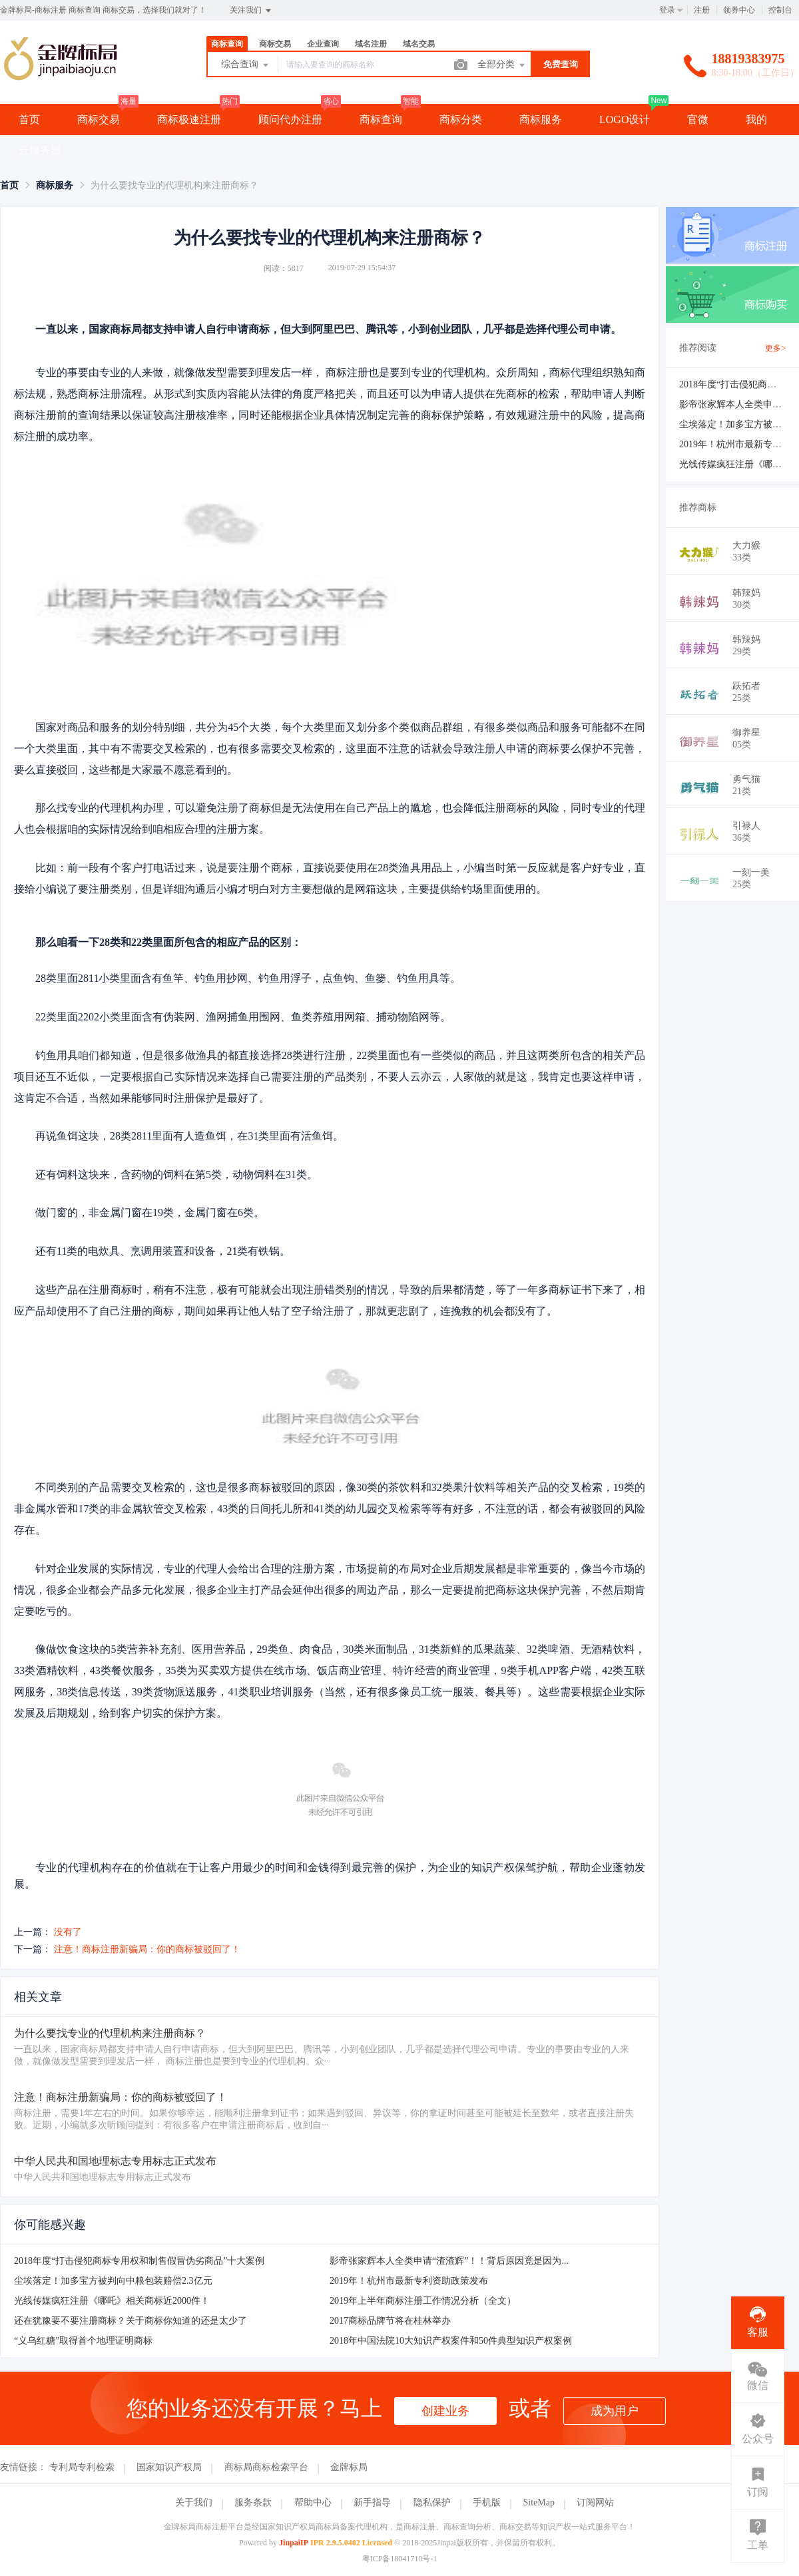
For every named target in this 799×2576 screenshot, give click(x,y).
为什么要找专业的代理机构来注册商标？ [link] (174, 185)
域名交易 (419, 44)
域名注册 (371, 44)
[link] (9, 185)
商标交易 (275, 44)
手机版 (487, 2502)
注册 (702, 10)
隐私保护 (432, 2502)
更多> (775, 348)
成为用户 (615, 2411)
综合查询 (245, 65)
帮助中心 (313, 2502)
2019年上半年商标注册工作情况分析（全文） (423, 2301)
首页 (29, 119)
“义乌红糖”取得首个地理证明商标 (83, 2341)
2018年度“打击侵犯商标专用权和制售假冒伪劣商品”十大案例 (139, 2261)
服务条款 (253, 2502)
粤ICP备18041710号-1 (399, 2558)
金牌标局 (349, 2467)
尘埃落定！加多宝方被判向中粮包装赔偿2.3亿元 (113, 2281)
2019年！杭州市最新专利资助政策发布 (409, 2281)
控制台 (780, 10)
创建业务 (445, 2411)
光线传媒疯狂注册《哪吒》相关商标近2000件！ (112, 2301)
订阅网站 (595, 2502)
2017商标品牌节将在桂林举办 (390, 2321)
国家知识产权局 (169, 2467)
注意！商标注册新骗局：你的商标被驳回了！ (147, 1949)
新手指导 (372, 2502)
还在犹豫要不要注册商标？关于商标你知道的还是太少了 (130, 2321)
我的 (756, 119)
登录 (667, 10)
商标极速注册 (189, 119)
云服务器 (40, 150)
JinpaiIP (293, 2542)
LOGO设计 (624, 119)
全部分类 (502, 65)
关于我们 (193, 2502)
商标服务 (540, 119)
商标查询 (227, 44)
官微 (697, 119)
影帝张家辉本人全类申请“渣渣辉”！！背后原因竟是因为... (449, 2261)
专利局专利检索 (82, 2467)
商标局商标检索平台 (266, 2467)
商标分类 (460, 119)
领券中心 (739, 10)
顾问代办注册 (290, 119)
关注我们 (251, 11)
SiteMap (539, 2502)
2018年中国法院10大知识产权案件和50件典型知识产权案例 (451, 2341)
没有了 (68, 1932)
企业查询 (323, 44)
